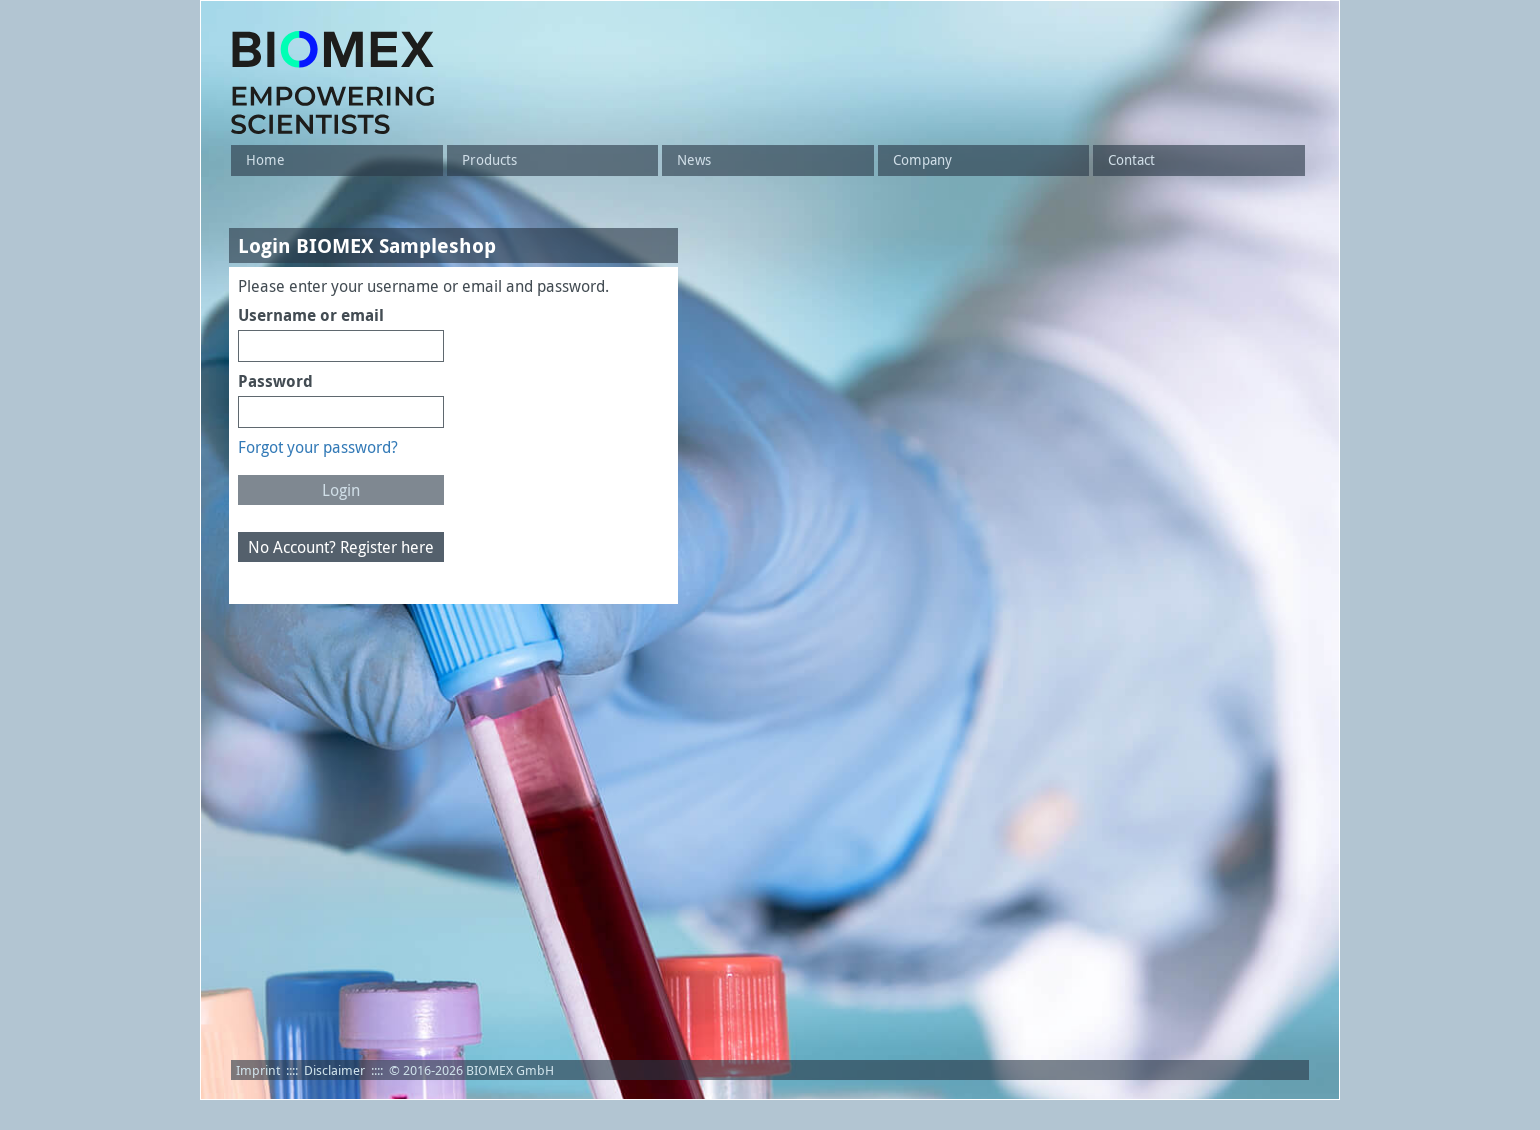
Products (489, 159)
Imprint (258, 1070)
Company (922, 159)
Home (265, 159)
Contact (1131, 159)
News (694, 159)
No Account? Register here (341, 547)
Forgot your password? (318, 447)
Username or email (311, 315)
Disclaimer (334, 1070)
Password (275, 381)
